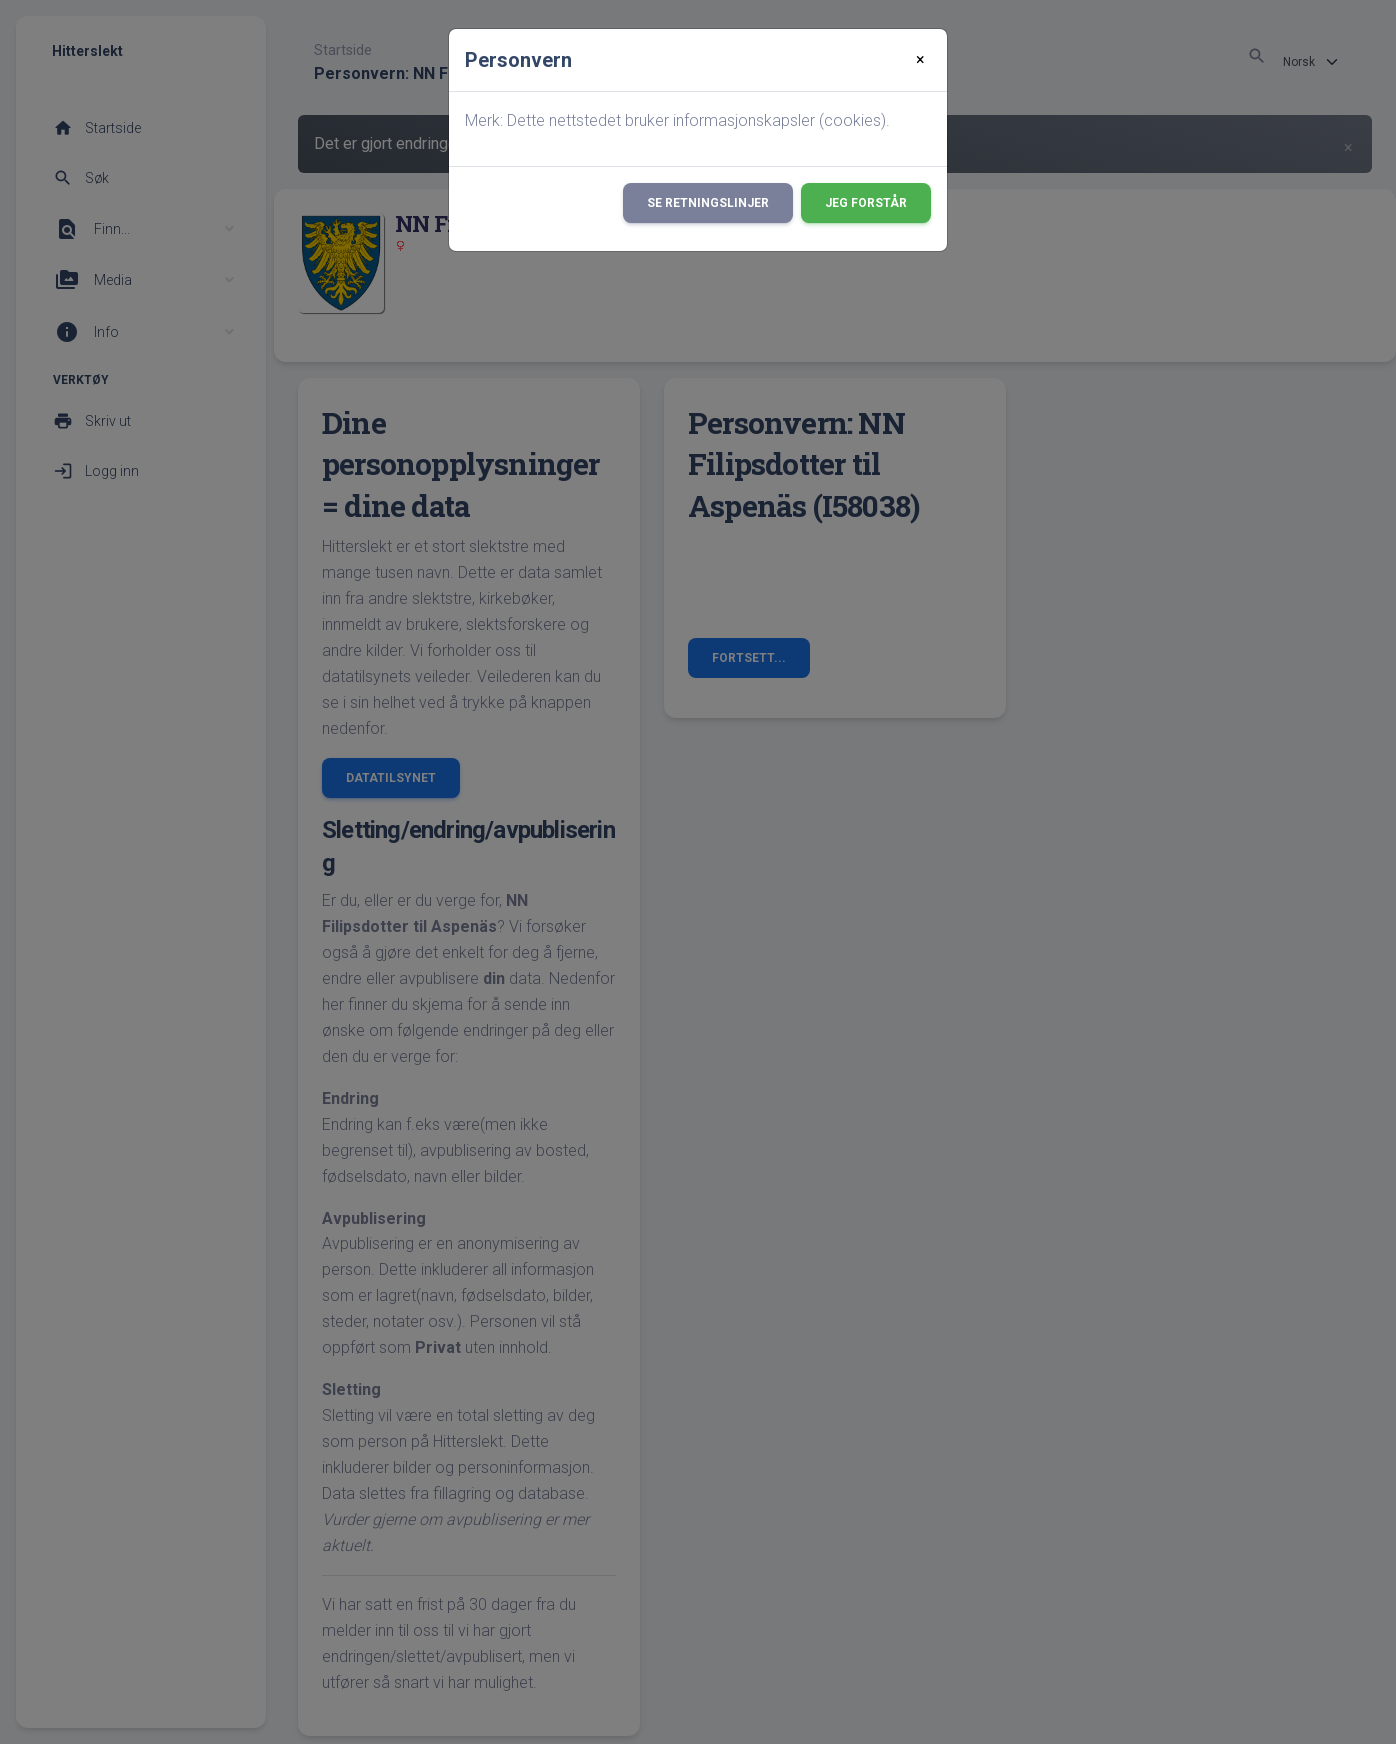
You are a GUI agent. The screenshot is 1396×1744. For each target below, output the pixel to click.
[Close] (920, 60)
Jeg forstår (866, 203)
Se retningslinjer (708, 203)
